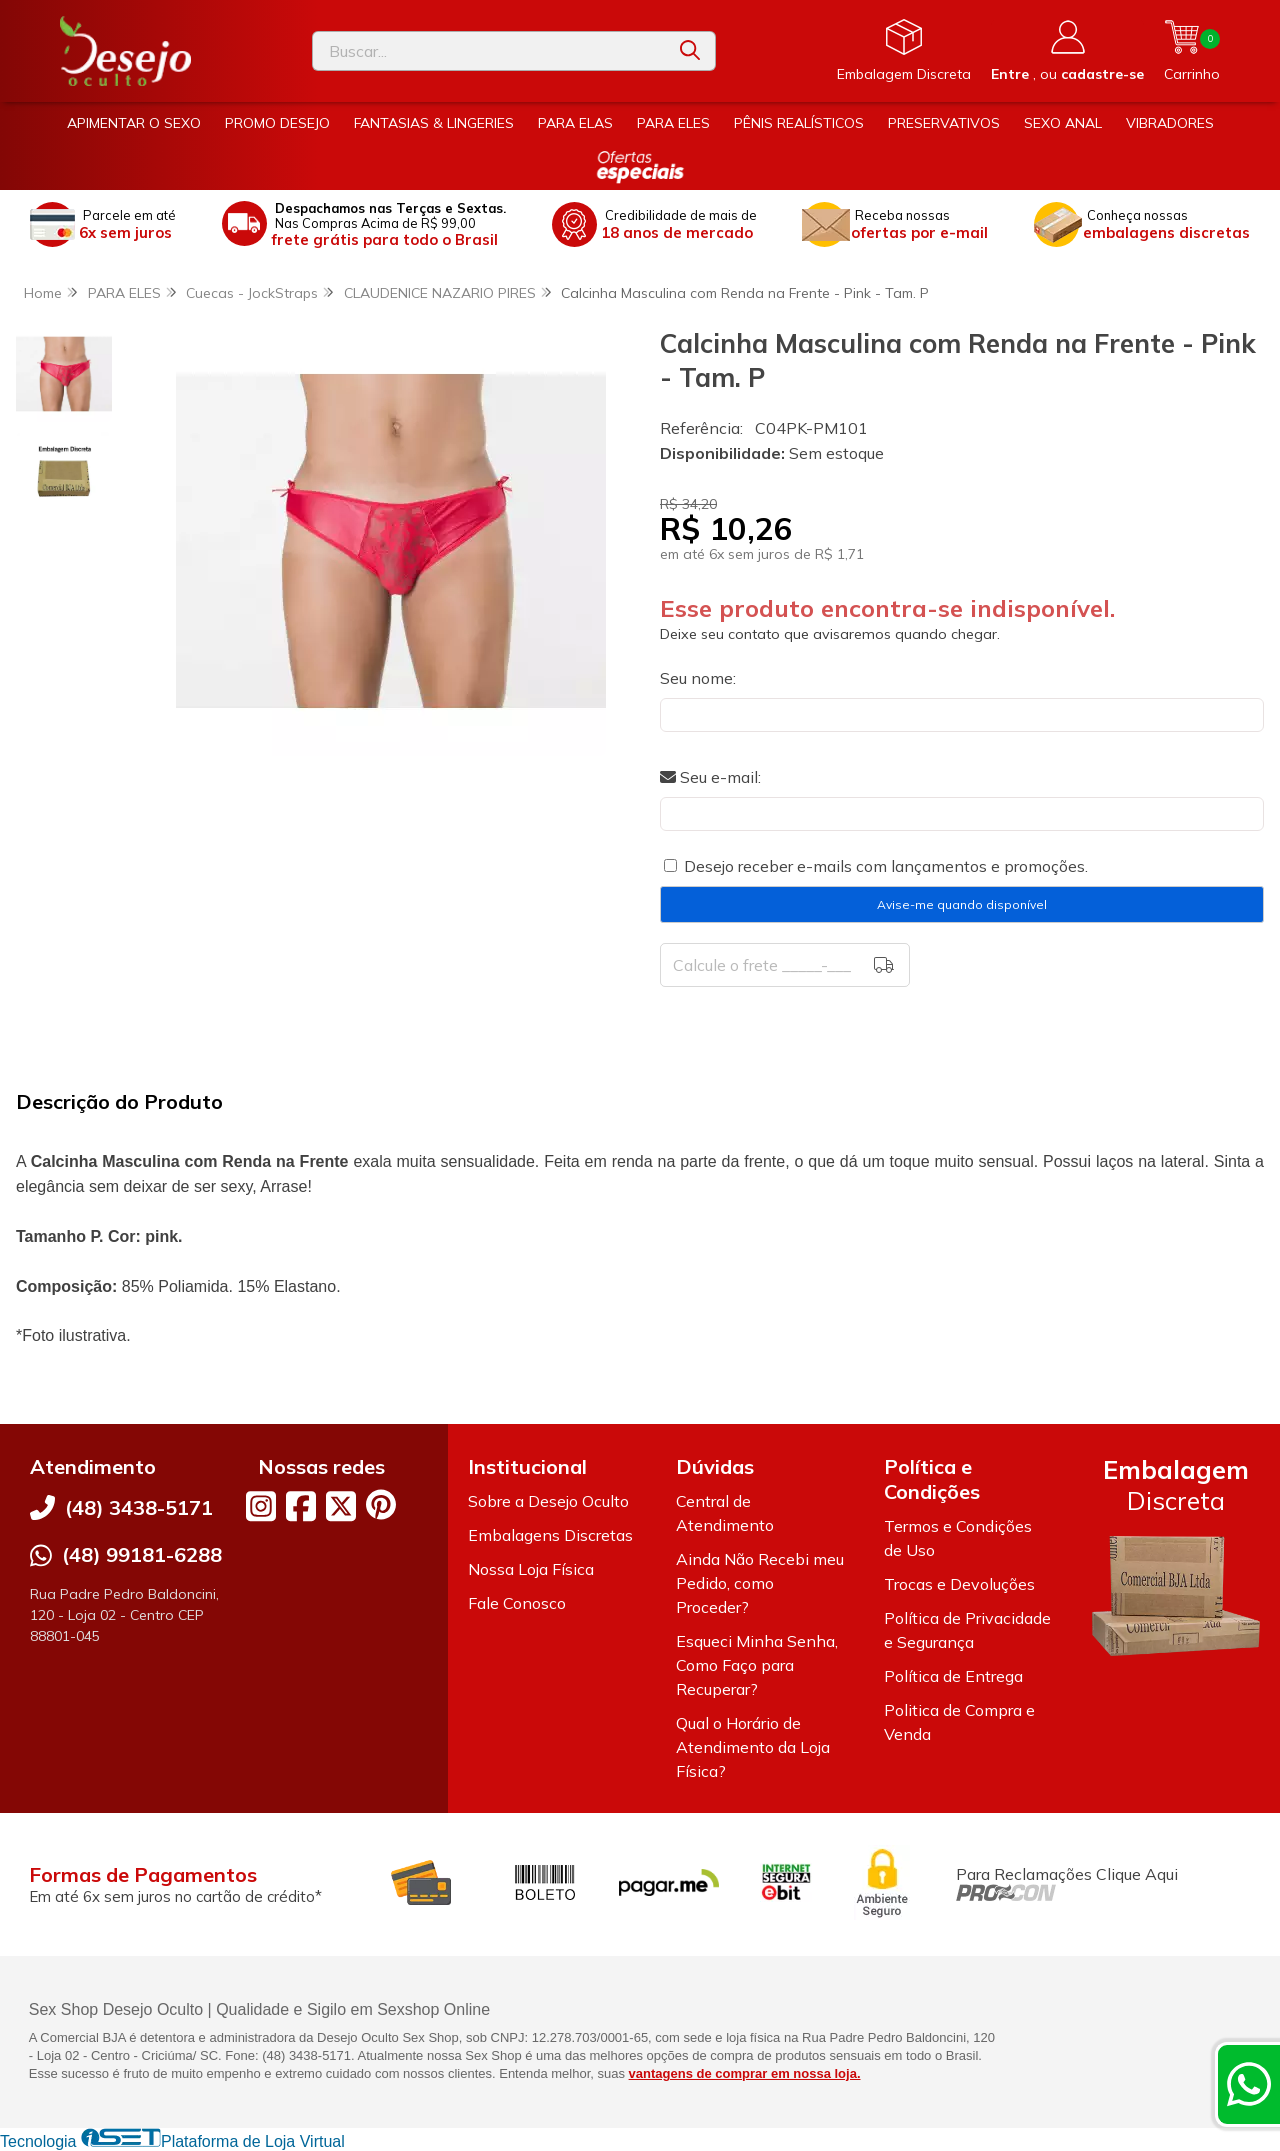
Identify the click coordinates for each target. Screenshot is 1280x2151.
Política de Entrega (953, 1676)
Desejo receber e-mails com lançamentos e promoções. (886, 866)
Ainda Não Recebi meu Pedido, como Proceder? (760, 1583)
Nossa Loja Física (531, 1569)
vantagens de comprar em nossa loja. (745, 2073)
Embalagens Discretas (550, 1535)
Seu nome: (698, 678)
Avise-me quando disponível (962, 904)
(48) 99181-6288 (142, 1554)
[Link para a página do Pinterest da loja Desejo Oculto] (381, 1504)
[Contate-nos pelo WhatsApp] (1249, 2084)
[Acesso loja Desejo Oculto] (1067, 51)
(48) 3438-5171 (139, 1507)
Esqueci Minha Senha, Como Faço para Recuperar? (757, 1665)
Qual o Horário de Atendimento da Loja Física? (753, 1747)
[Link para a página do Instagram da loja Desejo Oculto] (261, 1506)
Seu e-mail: (710, 777)
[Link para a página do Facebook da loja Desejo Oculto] (301, 1506)
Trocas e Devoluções (959, 1584)
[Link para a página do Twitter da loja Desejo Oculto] (341, 1506)
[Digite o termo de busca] (489, 51)
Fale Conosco (517, 1603)
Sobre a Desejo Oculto (548, 1501)
